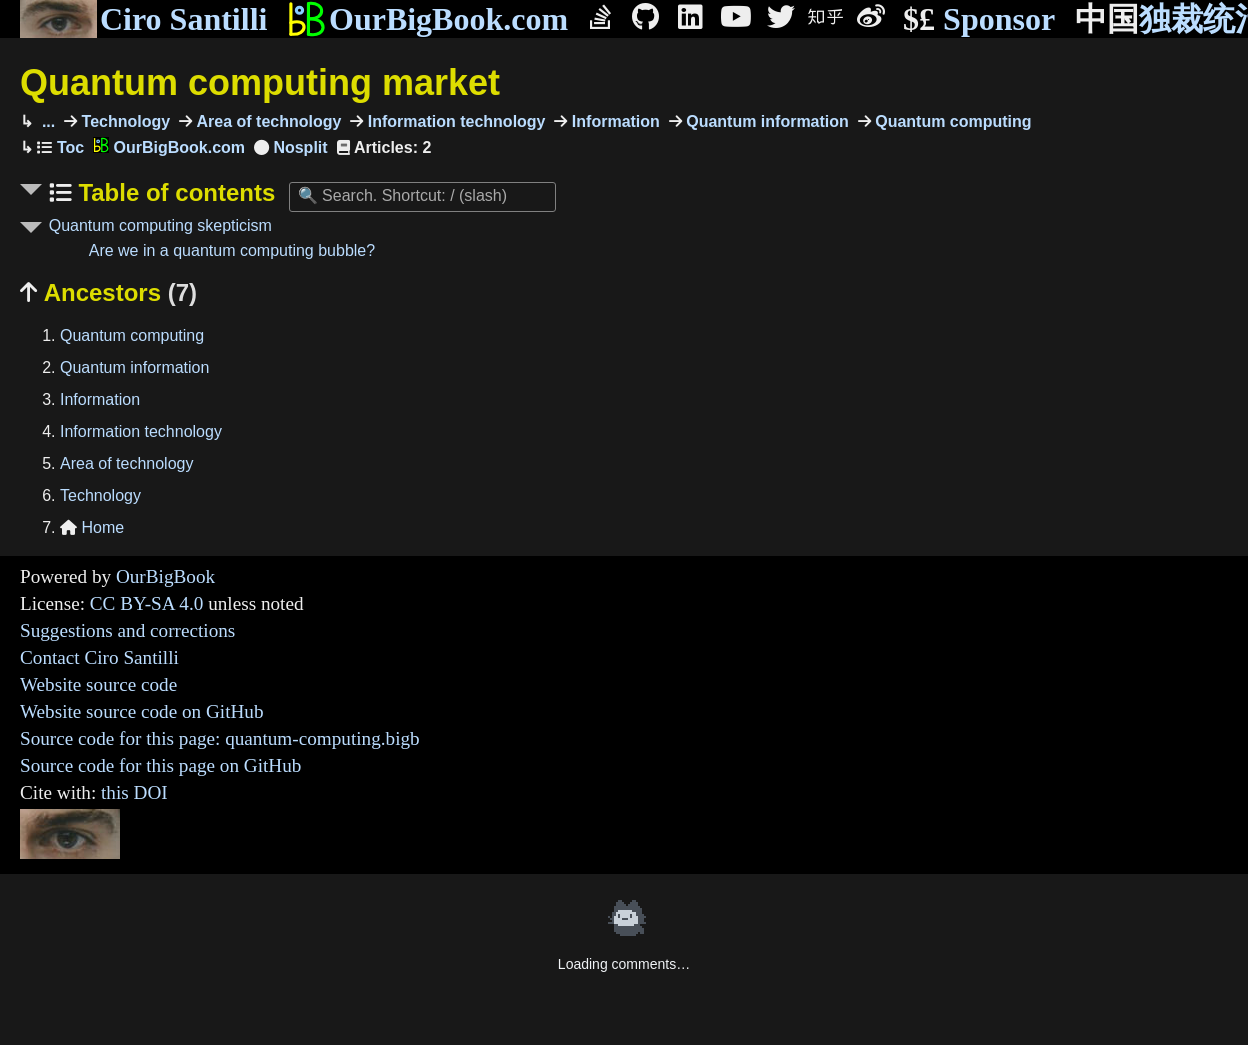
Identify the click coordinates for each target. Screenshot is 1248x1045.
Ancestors (108, 292)
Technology (123, 121)
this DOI (134, 792)
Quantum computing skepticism (160, 225)
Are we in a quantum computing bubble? (232, 250)
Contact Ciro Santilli (99, 657)
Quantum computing (951, 121)
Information (613, 121)
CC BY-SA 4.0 (147, 603)
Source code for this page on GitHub (160, 765)
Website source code (98, 684)
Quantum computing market (260, 82)
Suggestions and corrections (127, 630)
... (46, 121)
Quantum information (765, 121)
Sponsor (979, 19)
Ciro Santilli (143, 19)
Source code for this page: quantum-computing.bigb (220, 738)
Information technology (454, 121)
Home (92, 527)
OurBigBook (165, 576)
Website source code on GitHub (142, 711)
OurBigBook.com (427, 19)
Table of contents (174, 192)
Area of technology (266, 121)
